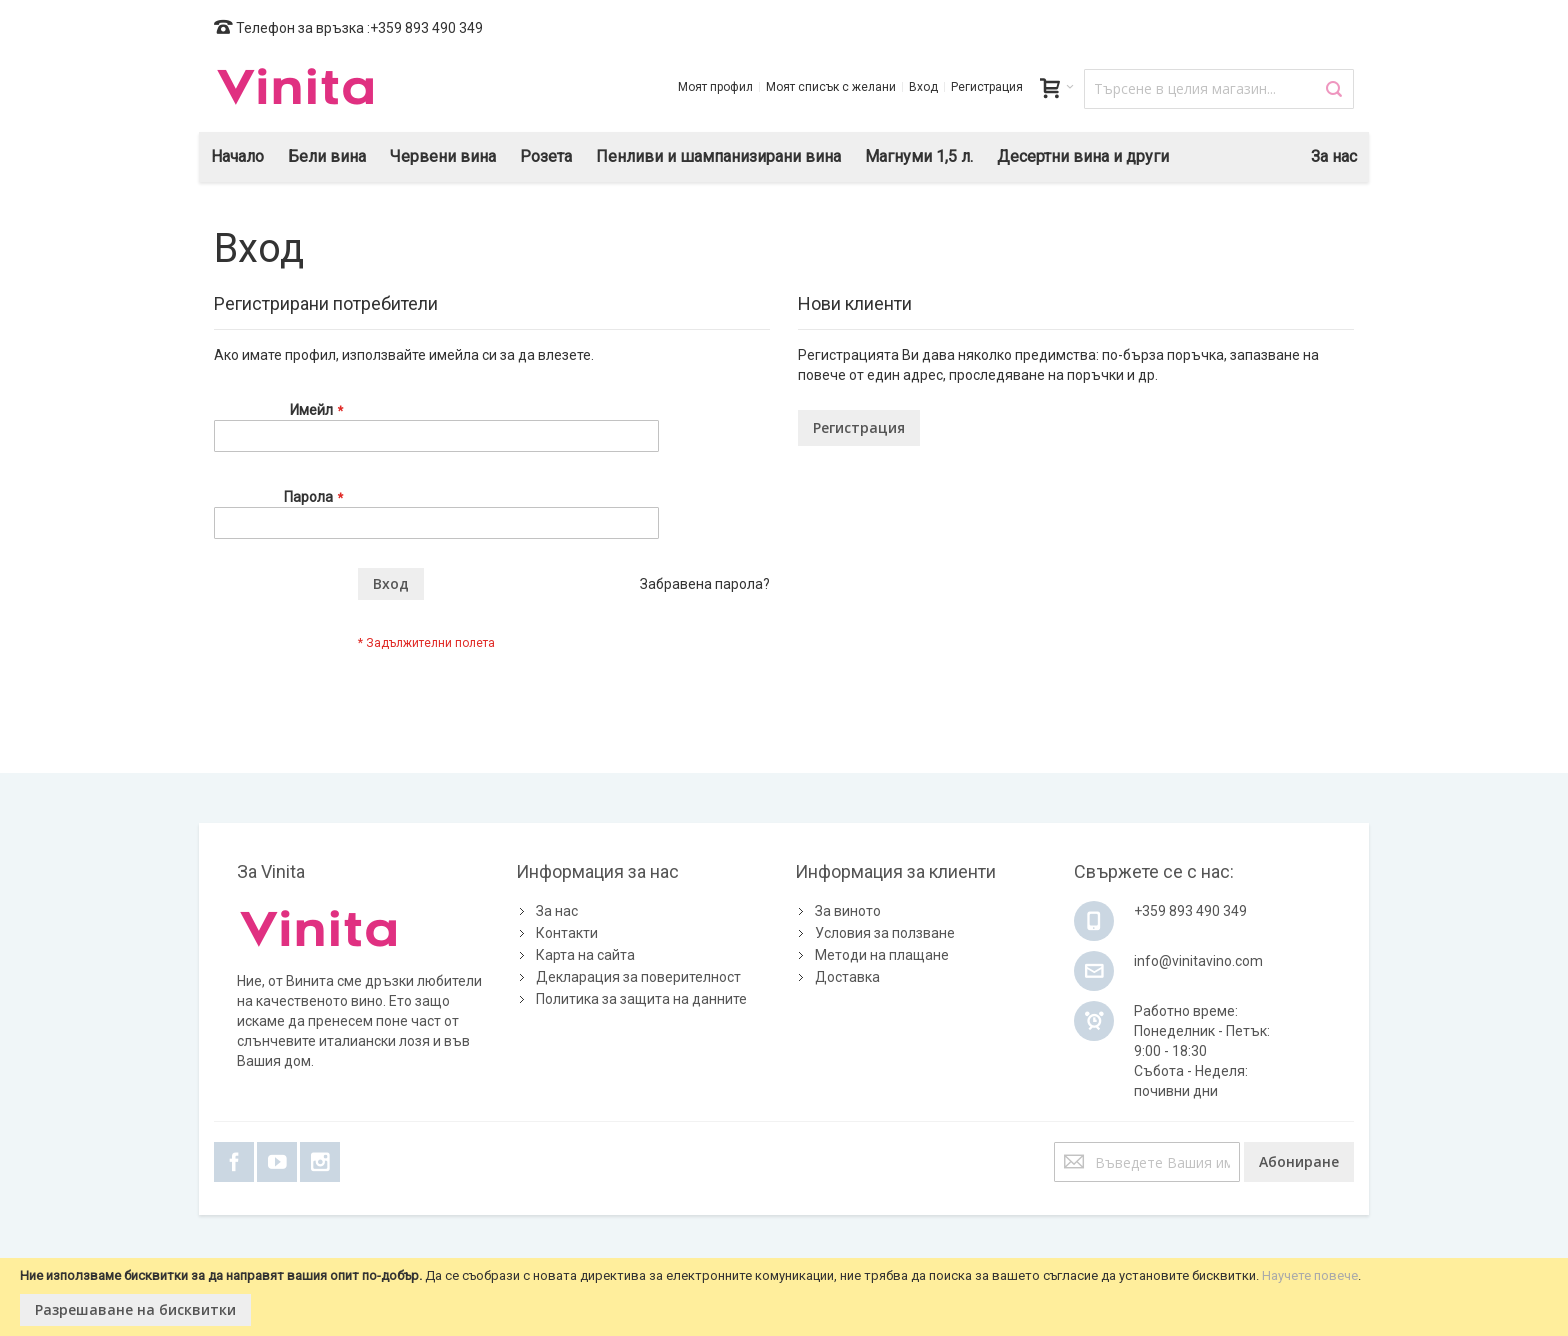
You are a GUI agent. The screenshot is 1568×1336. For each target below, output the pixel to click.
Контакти (567, 933)
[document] (784, 1297)
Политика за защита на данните (641, 999)
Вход (923, 87)
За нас (557, 911)
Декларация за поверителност (638, 977)
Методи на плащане (882, 955)
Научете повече (1310, 1275)
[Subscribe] (1299, 1162)
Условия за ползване (885, 933)
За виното (848, 911)
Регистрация (987, 87)
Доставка (847, 977)
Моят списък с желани (831, 87)
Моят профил (715, 87)
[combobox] (1219, 89)
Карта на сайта (585, 955)
